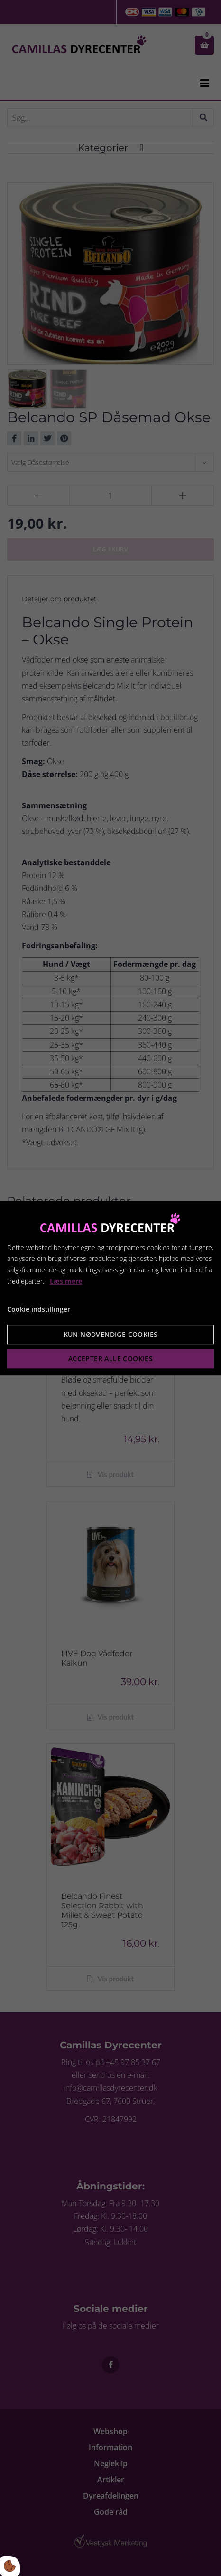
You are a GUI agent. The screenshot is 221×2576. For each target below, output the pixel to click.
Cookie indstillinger (38, 1309)
